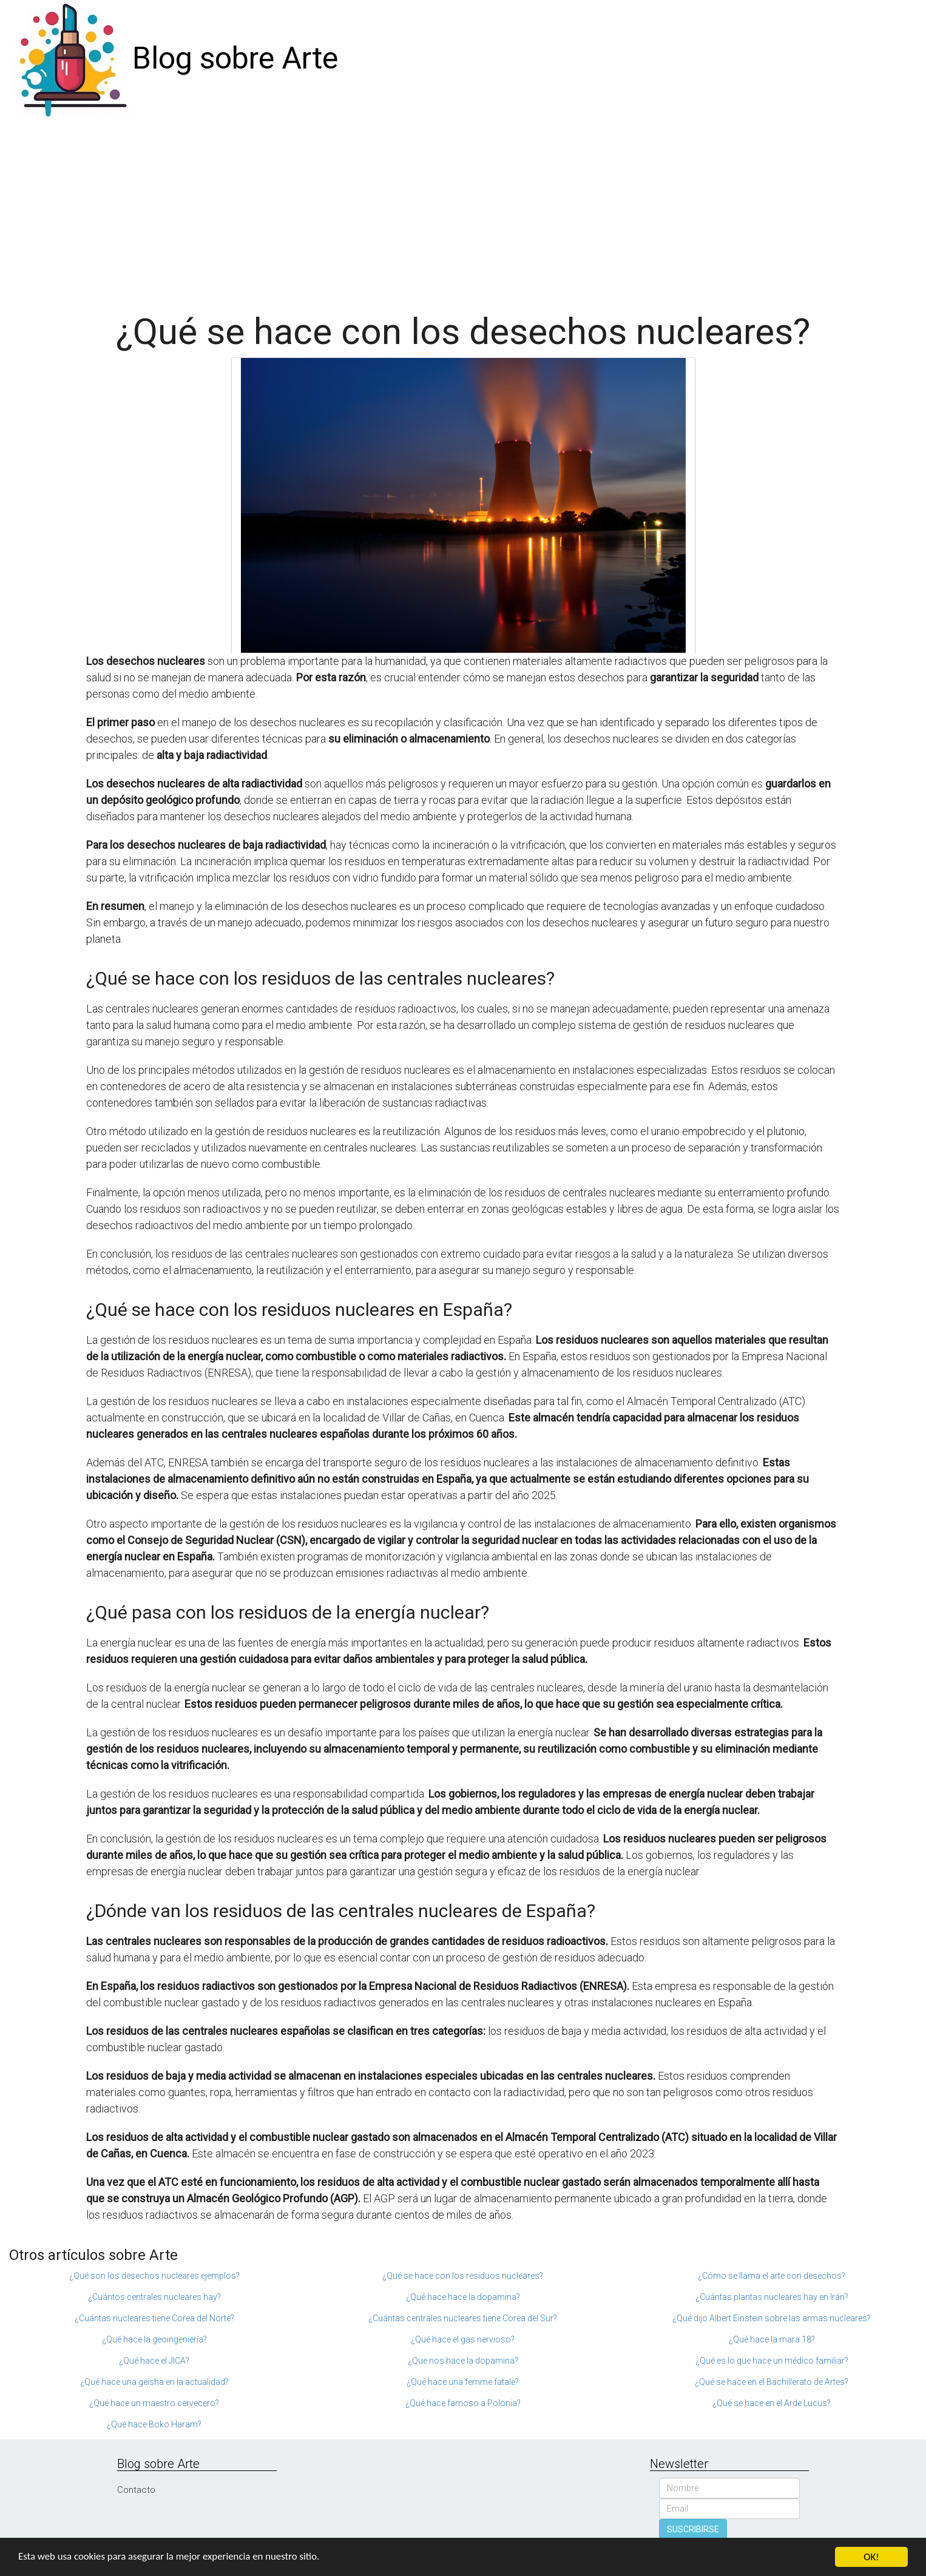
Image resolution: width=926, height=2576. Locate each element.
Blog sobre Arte (235, 58)
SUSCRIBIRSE (693, 2529)
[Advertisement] (463, 209)
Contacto (136, 2489)
